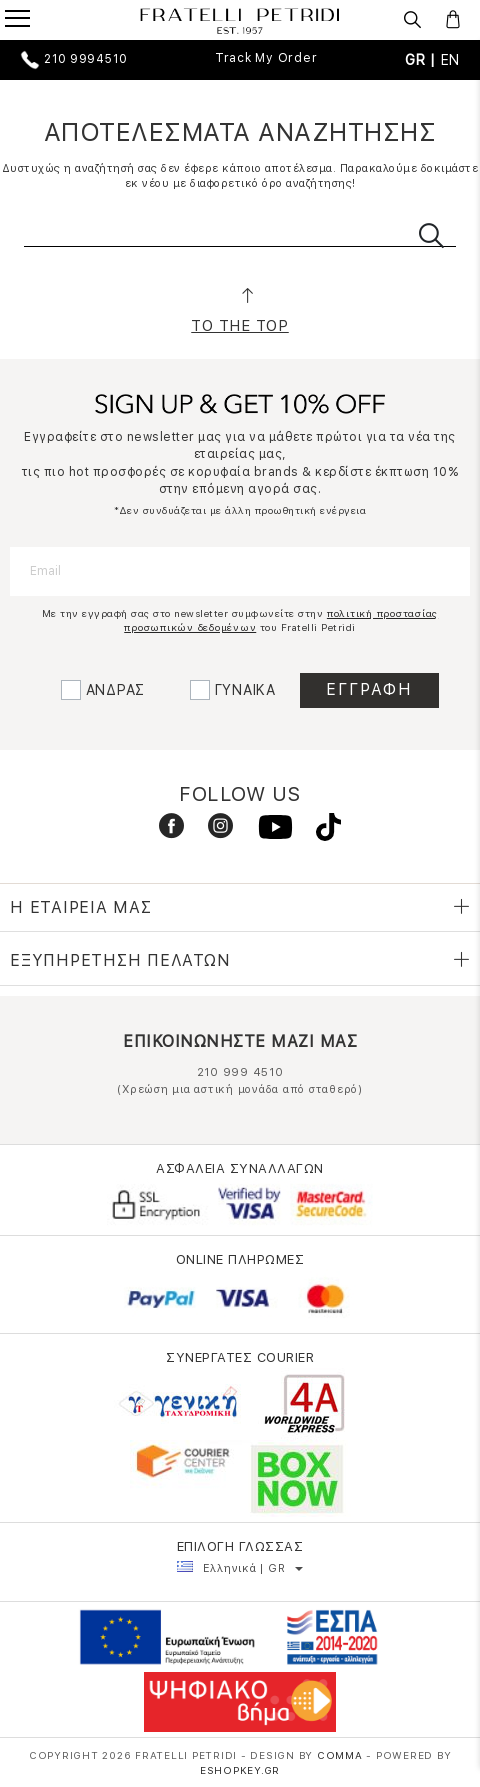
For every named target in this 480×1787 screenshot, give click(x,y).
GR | (423, 60)
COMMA (342, 1755)
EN (451, 60)
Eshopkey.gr (240, 1770)
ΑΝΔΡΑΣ (116, 690)
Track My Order (266, 58)
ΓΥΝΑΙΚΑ (245, 690)
